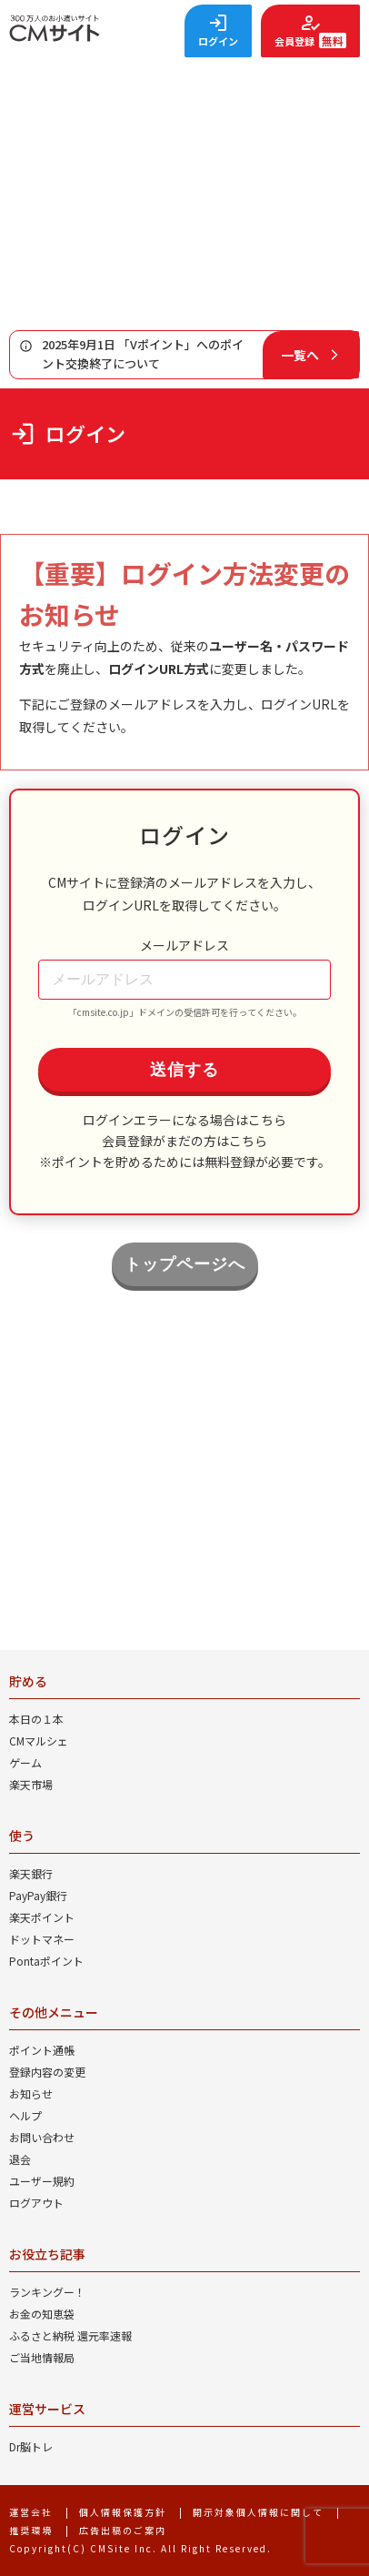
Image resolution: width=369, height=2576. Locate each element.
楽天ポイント (42, 1917)
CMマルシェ (38, 1740)
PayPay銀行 (38, 1895)
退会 (20, 2159)
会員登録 (310, 40)
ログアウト (36, 2202)
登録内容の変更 (47, 2071)
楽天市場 (31, 1784)
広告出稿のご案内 (122, 2530)
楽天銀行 (31, 1873)
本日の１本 (36, 1718)
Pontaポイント (46, 1960)
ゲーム (25, 1762)
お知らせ (31, 2093)
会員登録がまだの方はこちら (184, 1141)
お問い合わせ (42, 2137)
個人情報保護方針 (122, 2512)
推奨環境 (31, 2530)
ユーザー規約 (42, 2181)
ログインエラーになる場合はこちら (184, 1120)
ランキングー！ (47, 2291)
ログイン (218, 41)
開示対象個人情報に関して (258, 2512)
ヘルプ (25, 2115)
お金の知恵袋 (42, 2313)
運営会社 (31, 2512)
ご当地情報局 (42, 2357)
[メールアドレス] (184, 980)
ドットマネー (42, 1939)
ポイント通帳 (42, 2050)
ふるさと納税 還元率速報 (70, 2335)
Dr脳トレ (31, 2446)
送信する (184, 1070)
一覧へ (300, 355)
